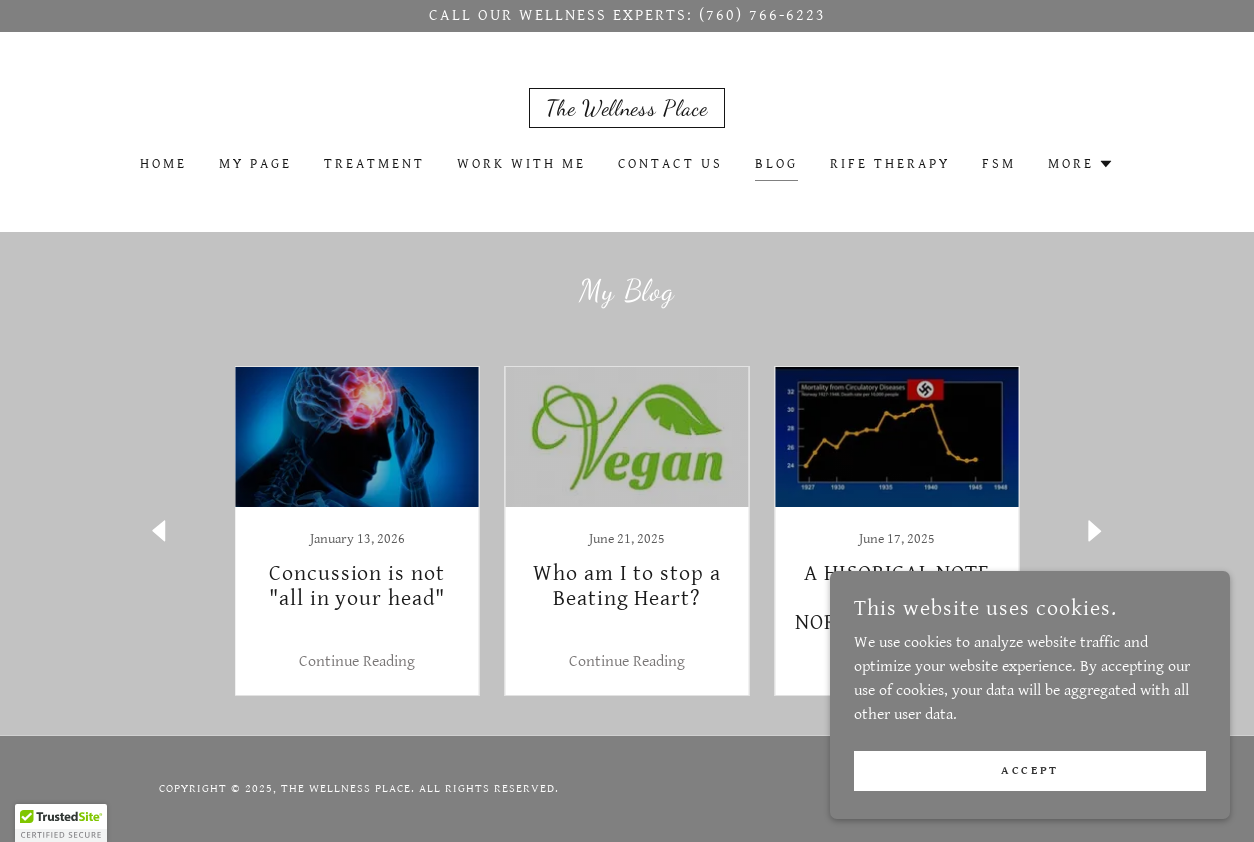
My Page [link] (255, 164)
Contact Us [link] (671, 164)
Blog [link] (776, 164)
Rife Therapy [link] (890, 164)
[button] (1081, 164)
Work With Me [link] (521, 164)
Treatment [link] (374, 164)
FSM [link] (999, 164)
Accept (1029, 770)
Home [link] (163, 164)
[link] (626, 110)
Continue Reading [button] (357, 661)
